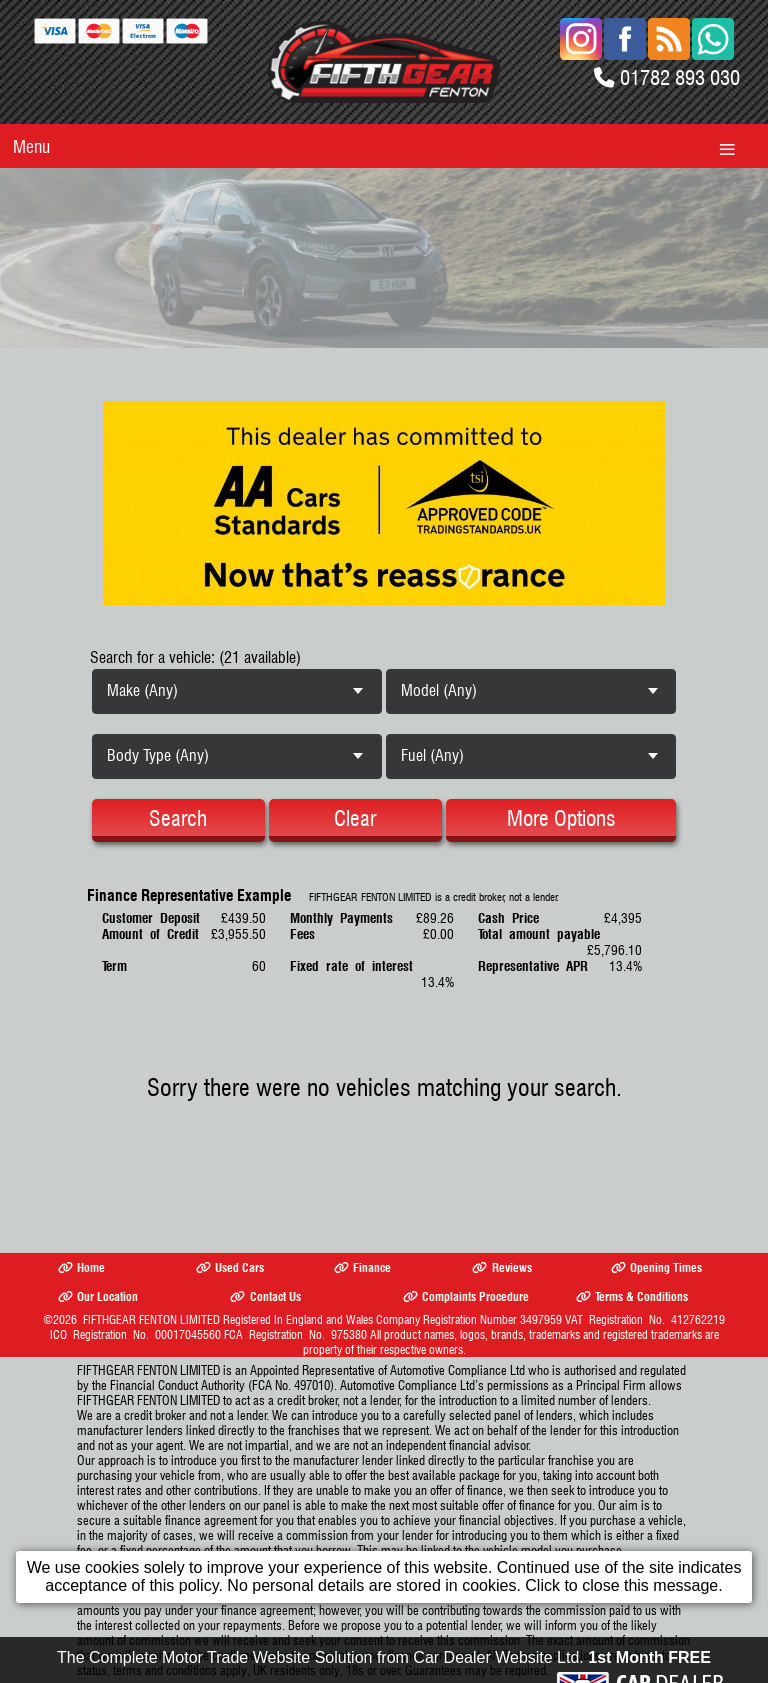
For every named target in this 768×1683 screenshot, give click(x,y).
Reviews (501, 1267)
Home (81, 1267)
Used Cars (230, 1267)
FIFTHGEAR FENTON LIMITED (151, 1319)
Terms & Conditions (632, 1296)
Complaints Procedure (466, 1296)
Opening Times (656, 1267)
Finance (362, 1267)
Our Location (98, 1296)
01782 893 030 (680, 77)
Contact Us (265, 1296)
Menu (31, 146)
